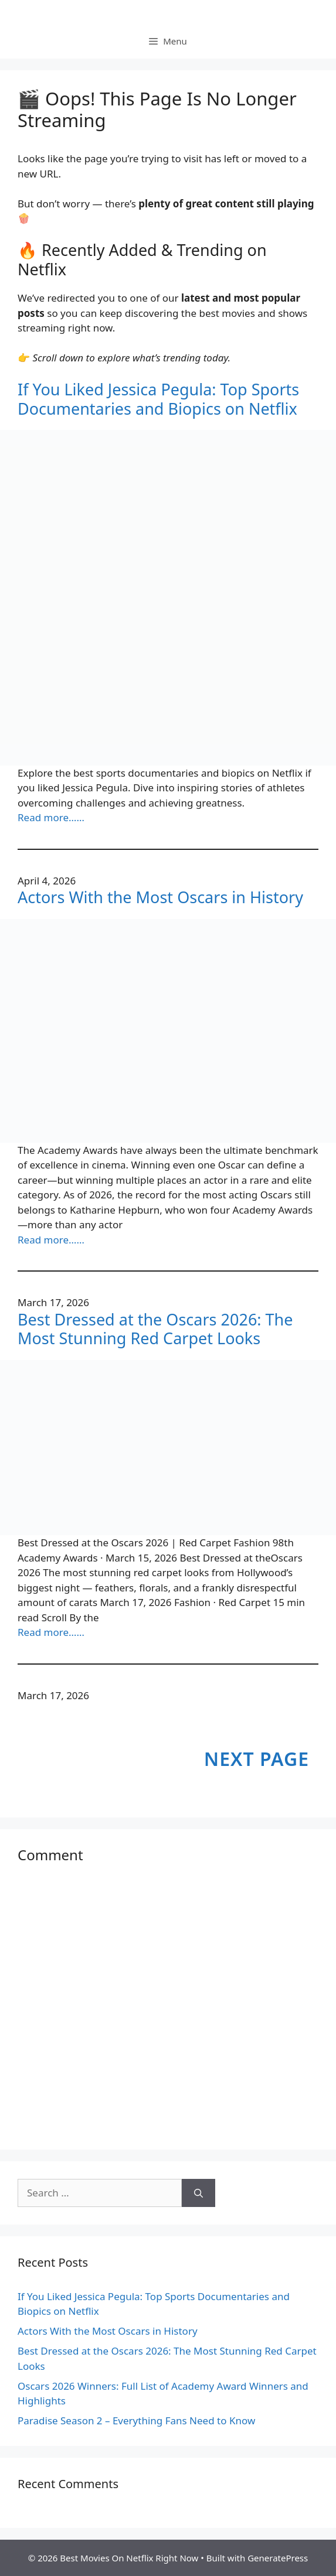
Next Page (256, 1758)
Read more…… (51, 817)
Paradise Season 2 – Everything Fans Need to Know (136, 2420)
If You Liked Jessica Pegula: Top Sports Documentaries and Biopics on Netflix (158, 399)
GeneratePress (277, 2558)
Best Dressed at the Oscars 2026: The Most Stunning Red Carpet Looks (155, 1329)
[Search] (198, 2193)
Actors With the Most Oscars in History (160, 897)
